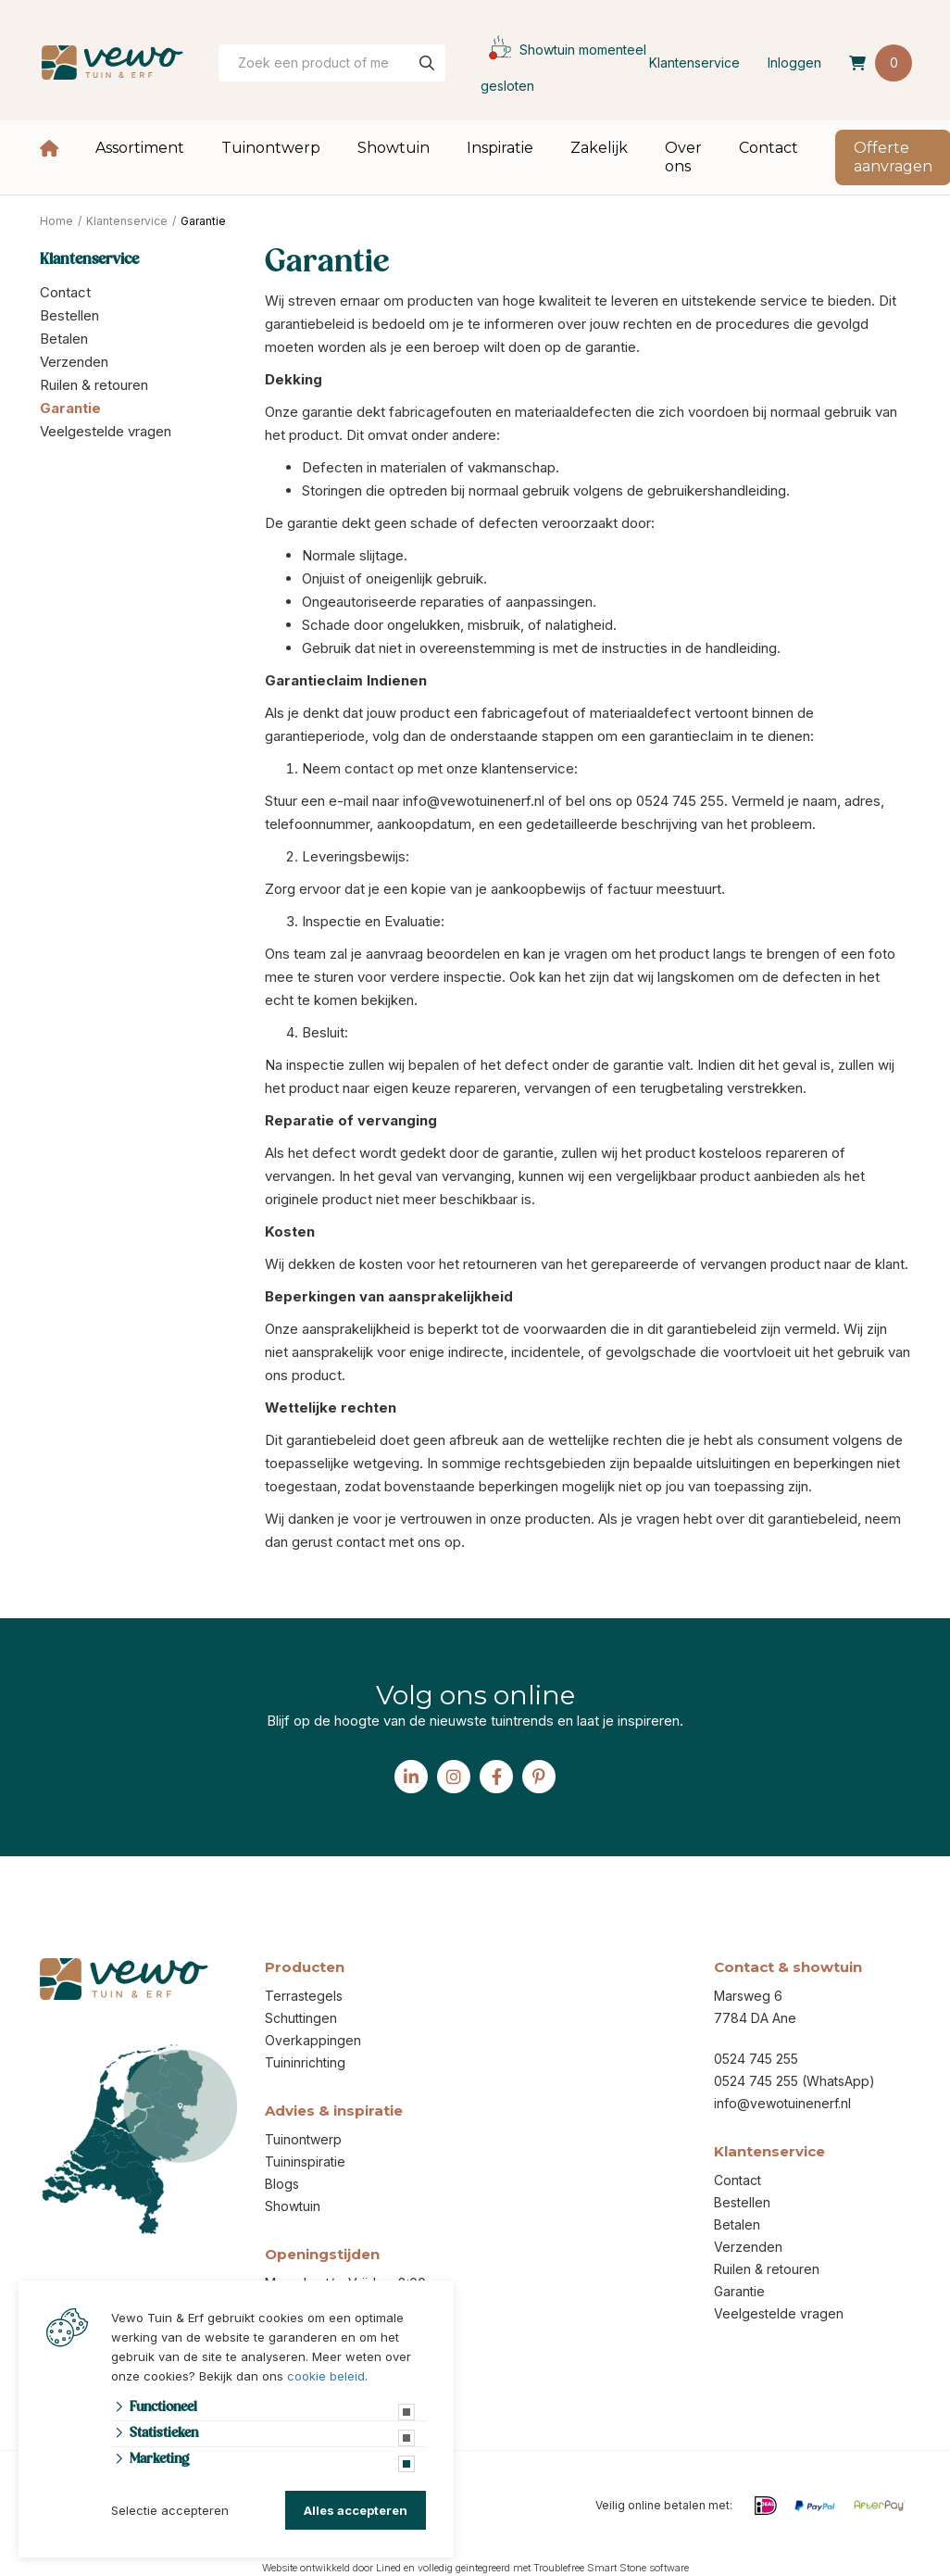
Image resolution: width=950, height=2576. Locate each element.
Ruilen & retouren (94, 385)
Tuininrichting (305, 2062)
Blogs (282, 2184)
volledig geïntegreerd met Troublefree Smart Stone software (553, 2567)
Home (49, 148)
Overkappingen (313, 2040)
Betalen (64, 338)
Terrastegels (304, 1996)
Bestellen (69, 315)
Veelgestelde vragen (105, 431)
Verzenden (74, 362)
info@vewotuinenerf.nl (782, 2103)
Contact (768, 148)
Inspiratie (500, 148)
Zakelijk (599, 148)
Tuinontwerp (270, 148)
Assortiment (139, 148)
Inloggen (794, 62)
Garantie (70, 408)
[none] (426, 63)
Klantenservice (694, 62)
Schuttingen (301, 2018)
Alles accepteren (355, 2510)
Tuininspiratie (305, 2161)
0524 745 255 (756, 2059)
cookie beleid (326, 2376)
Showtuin (393, 148)
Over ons (683, 157)
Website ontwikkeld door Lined (331, 2567)
